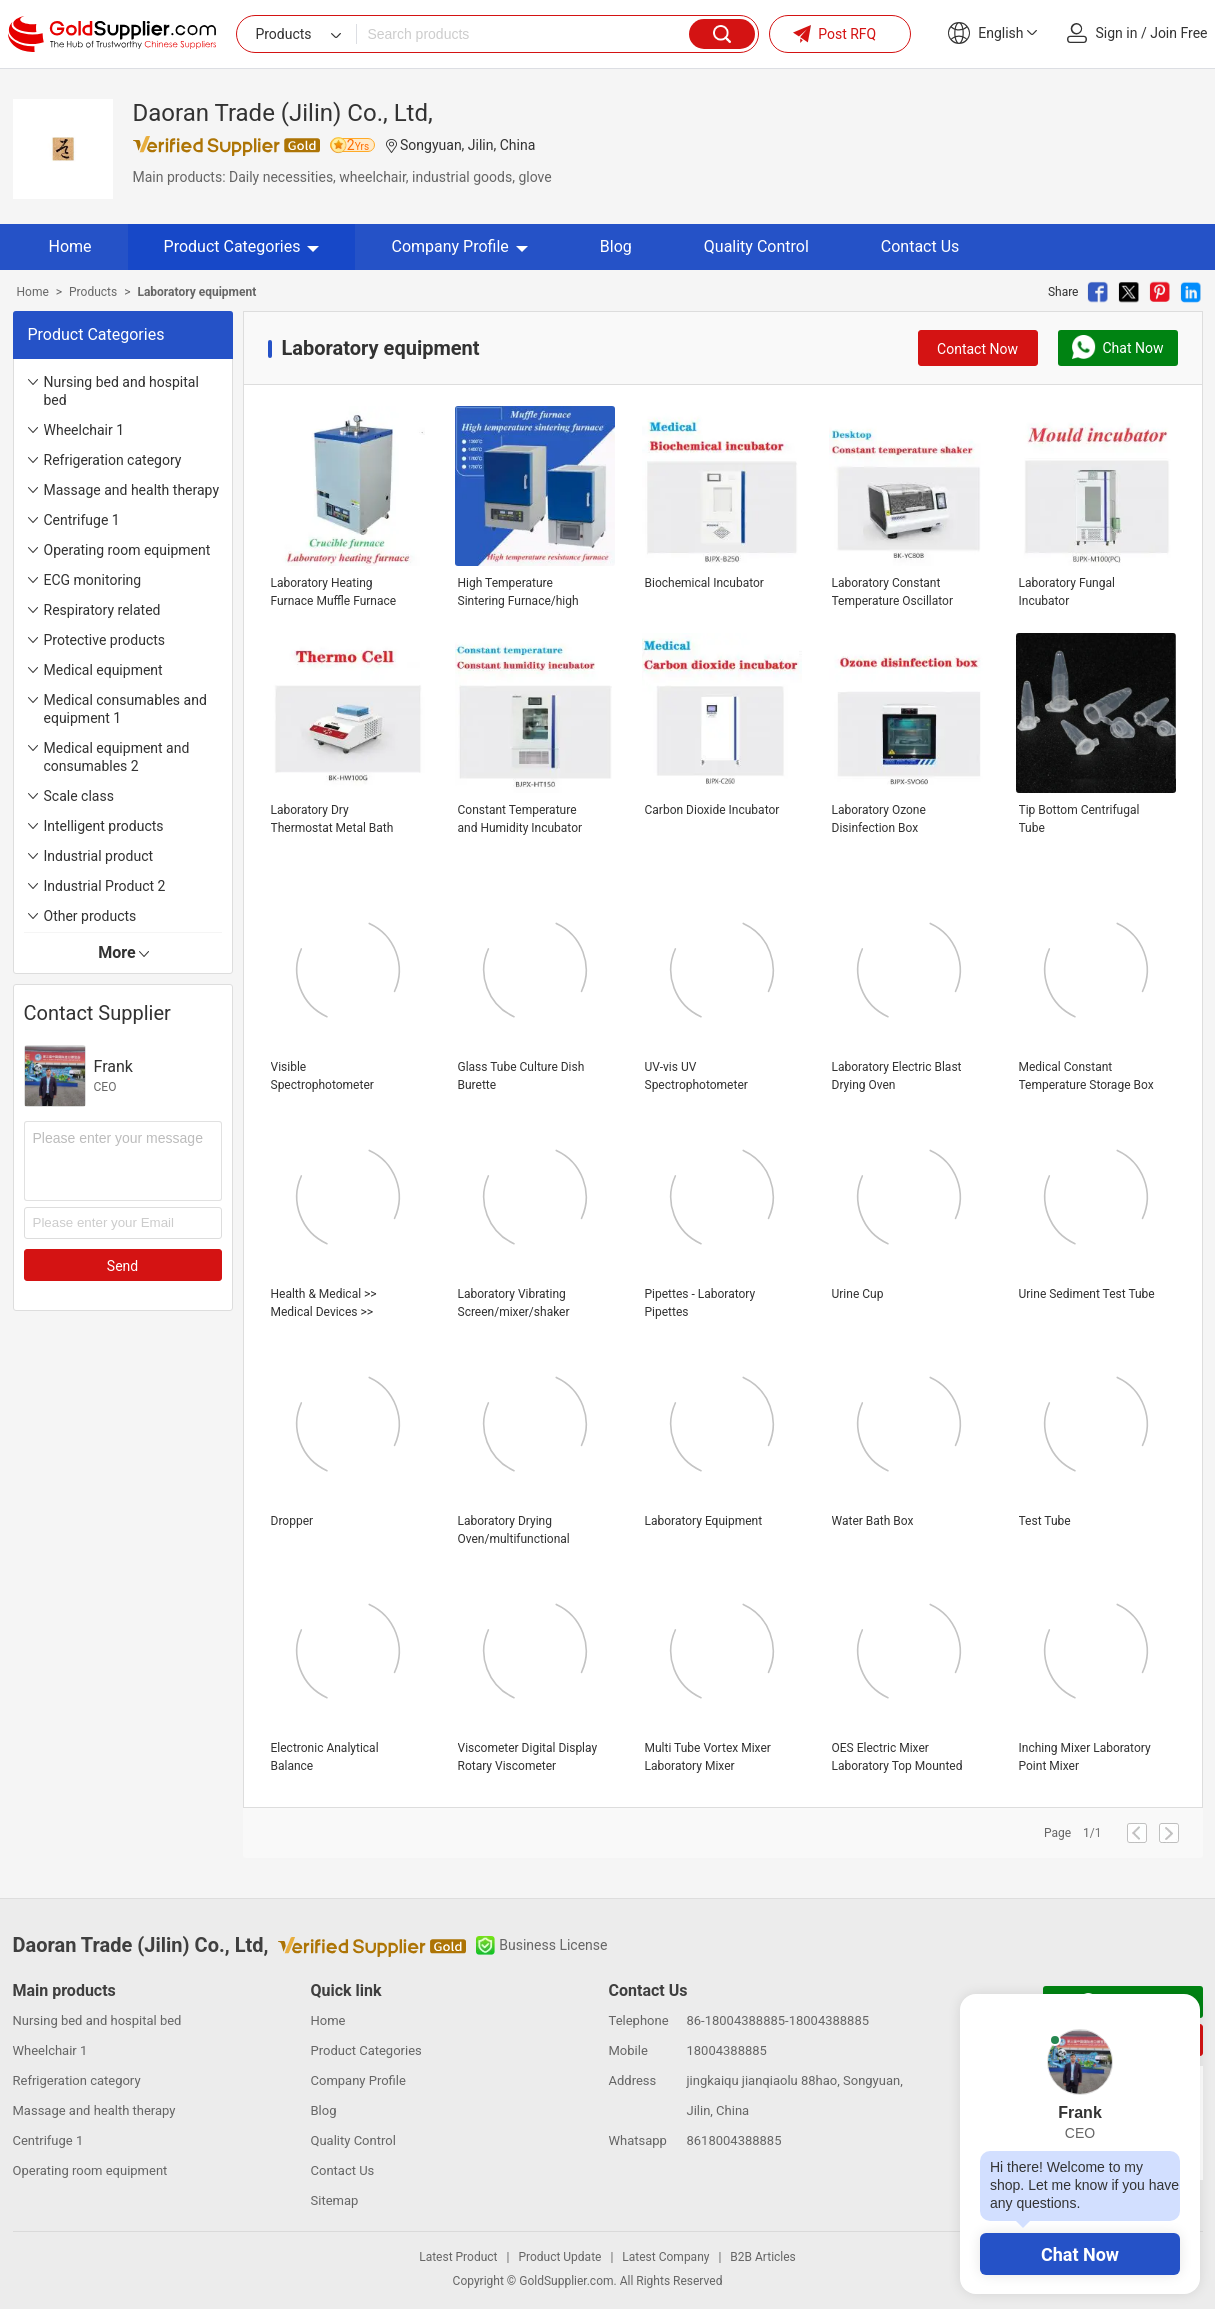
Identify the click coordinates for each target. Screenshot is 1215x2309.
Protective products (105, 640)
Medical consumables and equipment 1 (125, 709)
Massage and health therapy (132, 490)
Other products (90, 916)
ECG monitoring (93, 580)
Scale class (79, 796)
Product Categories (242, 246)
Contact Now (977, 349)
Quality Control (756, 246)
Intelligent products (104, 826)
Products (93, 292)
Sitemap (335, 2200)
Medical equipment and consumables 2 (117, 757)
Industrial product (99, 856)
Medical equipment (103, 670)
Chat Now (1080, 2254)
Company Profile (459, 246)
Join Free (1178, 33)
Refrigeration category (113, 460)
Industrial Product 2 (105, 886)
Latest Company (665, 2257)
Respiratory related (102, 610)
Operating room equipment (127, 550)
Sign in (1117, 33)
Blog (616, 246)
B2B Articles (762, 2257)
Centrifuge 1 (82, 520)
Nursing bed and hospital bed (121, 391)
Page (1057, 1833)
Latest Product (458, 2257)
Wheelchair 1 (84, 430)
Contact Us (920, 246)
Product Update (559, 2257)
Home (70, 246)
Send (122, 1266)
